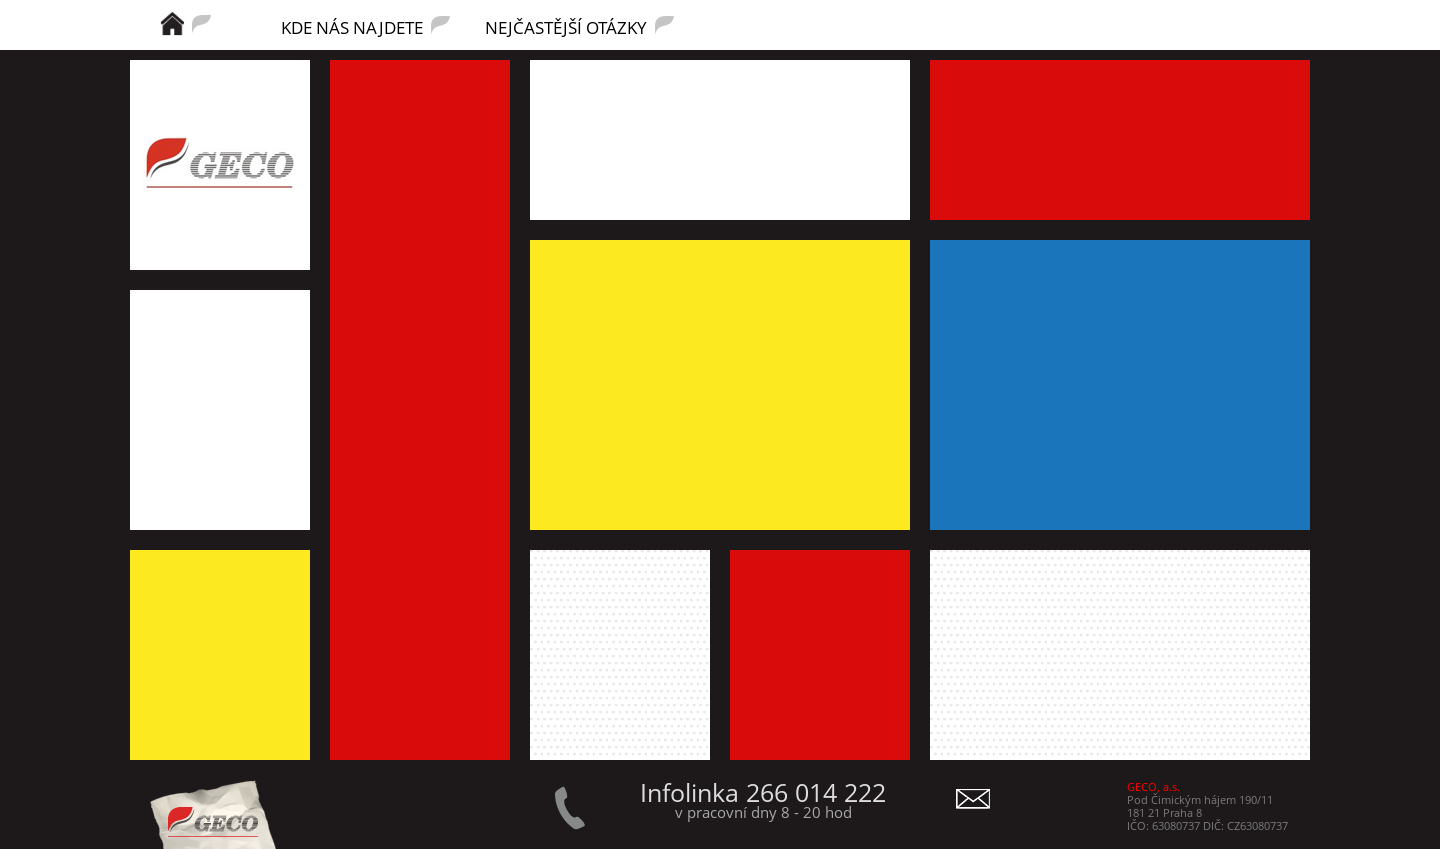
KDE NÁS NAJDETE (352, 26)
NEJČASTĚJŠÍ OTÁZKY (566, 26)
